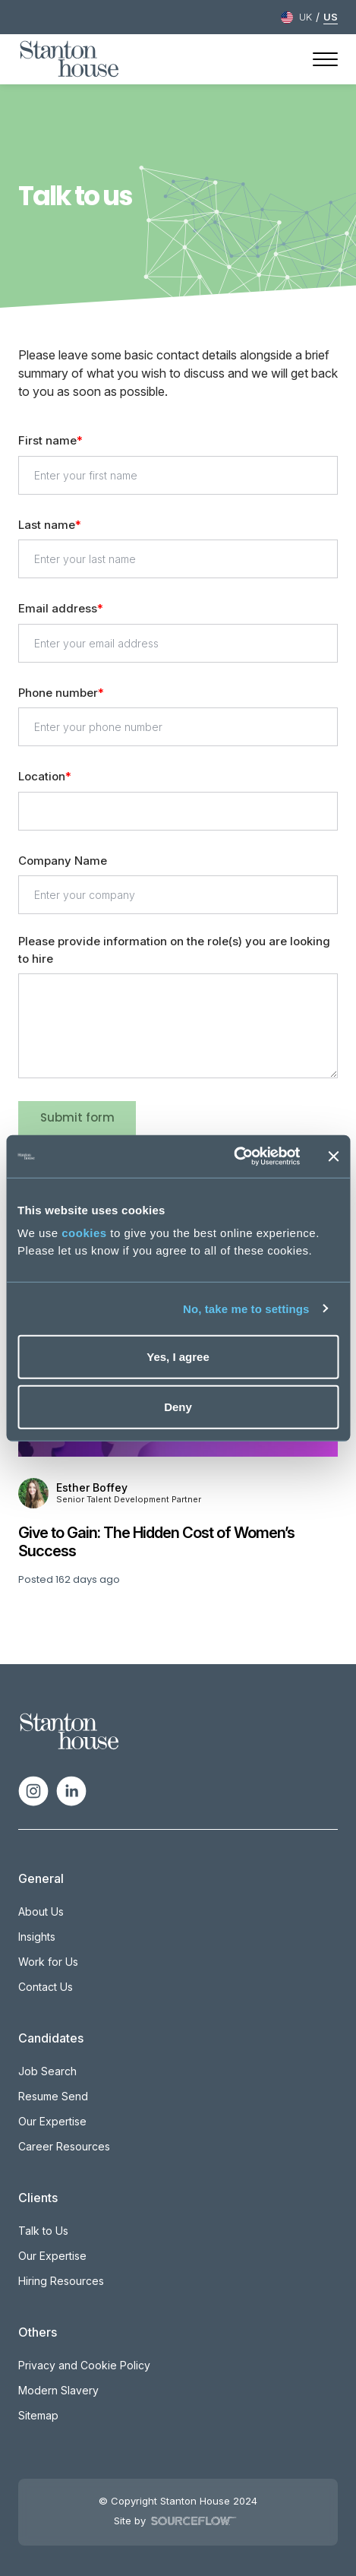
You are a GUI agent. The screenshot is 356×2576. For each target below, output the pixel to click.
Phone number (58, 693)
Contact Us (45, 1986)
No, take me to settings (246, 1308)
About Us (41, 1911)
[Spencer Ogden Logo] (69, 1730)
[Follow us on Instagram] (33, 1790)
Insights (36, 1936)
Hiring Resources (61, 2280)
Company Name (62, 860)
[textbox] (178, 475)
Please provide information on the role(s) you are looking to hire (174, 950)
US (330, 17)
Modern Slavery (58, 2390)
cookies (83, 1232)
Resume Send (53, 2096)
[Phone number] (178, 726)
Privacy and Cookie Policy (84, 2365)
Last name (46, 524)
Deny (178, 1406)
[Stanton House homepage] (69, 59)
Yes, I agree (178, 1356)
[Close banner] (333, 1156)
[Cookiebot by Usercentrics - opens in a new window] (233, 1156)
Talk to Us (43, 2230)
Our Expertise (52, 2121)
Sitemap (38, 2415)
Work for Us (48, 1961)
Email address (57, 608)
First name (47, 440)
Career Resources (64, 2146)
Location (41, 776)
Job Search (47, 2071)
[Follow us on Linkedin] (71, 1790)
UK (305, 17)
